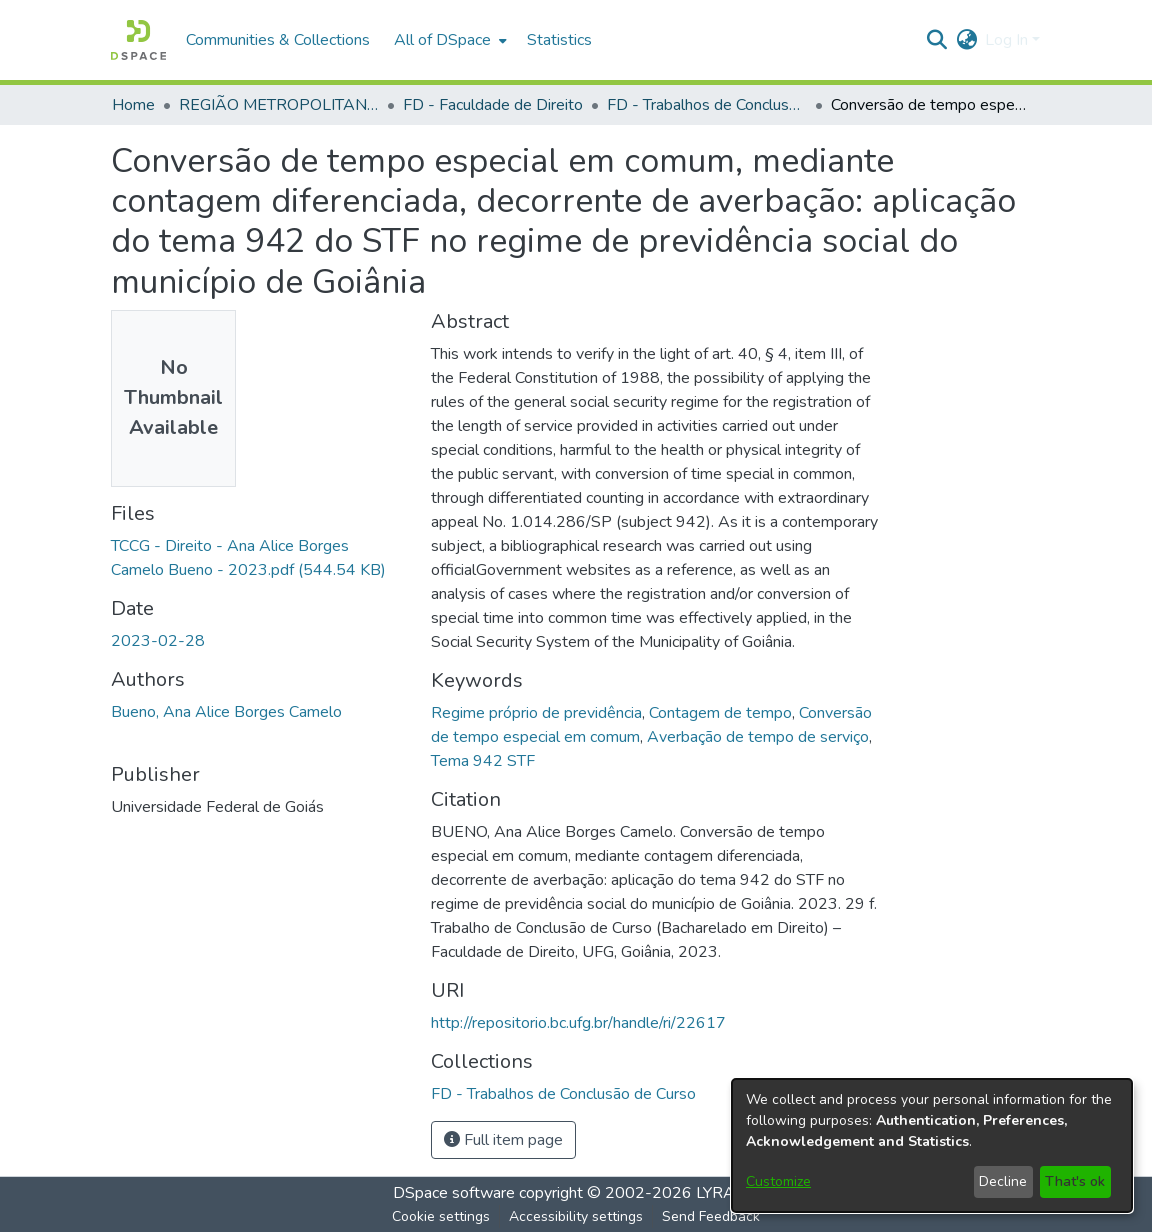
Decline (1003, 1181)
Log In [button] (1008, 40)
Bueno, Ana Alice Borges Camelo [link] (226, 712)
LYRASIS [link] (727, 1193)
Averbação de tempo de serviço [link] (758, 737)
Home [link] (133, 105)
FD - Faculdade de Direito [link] (493, 105)
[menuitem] (448, 40)
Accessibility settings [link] (576, 1216)
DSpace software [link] (454, 1193)
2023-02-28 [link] (158, 641)
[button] (138, 40)
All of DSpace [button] (442, 40)
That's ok (1075, 1181)
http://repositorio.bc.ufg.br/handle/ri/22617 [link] (578, 1023)
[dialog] (932, 1145)
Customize (778, 1181)
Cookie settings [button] (441, 1216)
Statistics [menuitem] (559, 40)
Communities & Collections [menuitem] (278, 40)
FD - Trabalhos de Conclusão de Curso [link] (707, 105)
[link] (563, 1094)
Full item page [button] (503, 1140)
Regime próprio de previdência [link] (536, 713)
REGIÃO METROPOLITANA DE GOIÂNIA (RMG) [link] (279, 105)
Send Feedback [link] (711, 1216)
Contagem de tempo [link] (720, 713)
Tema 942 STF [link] (483, 761)
